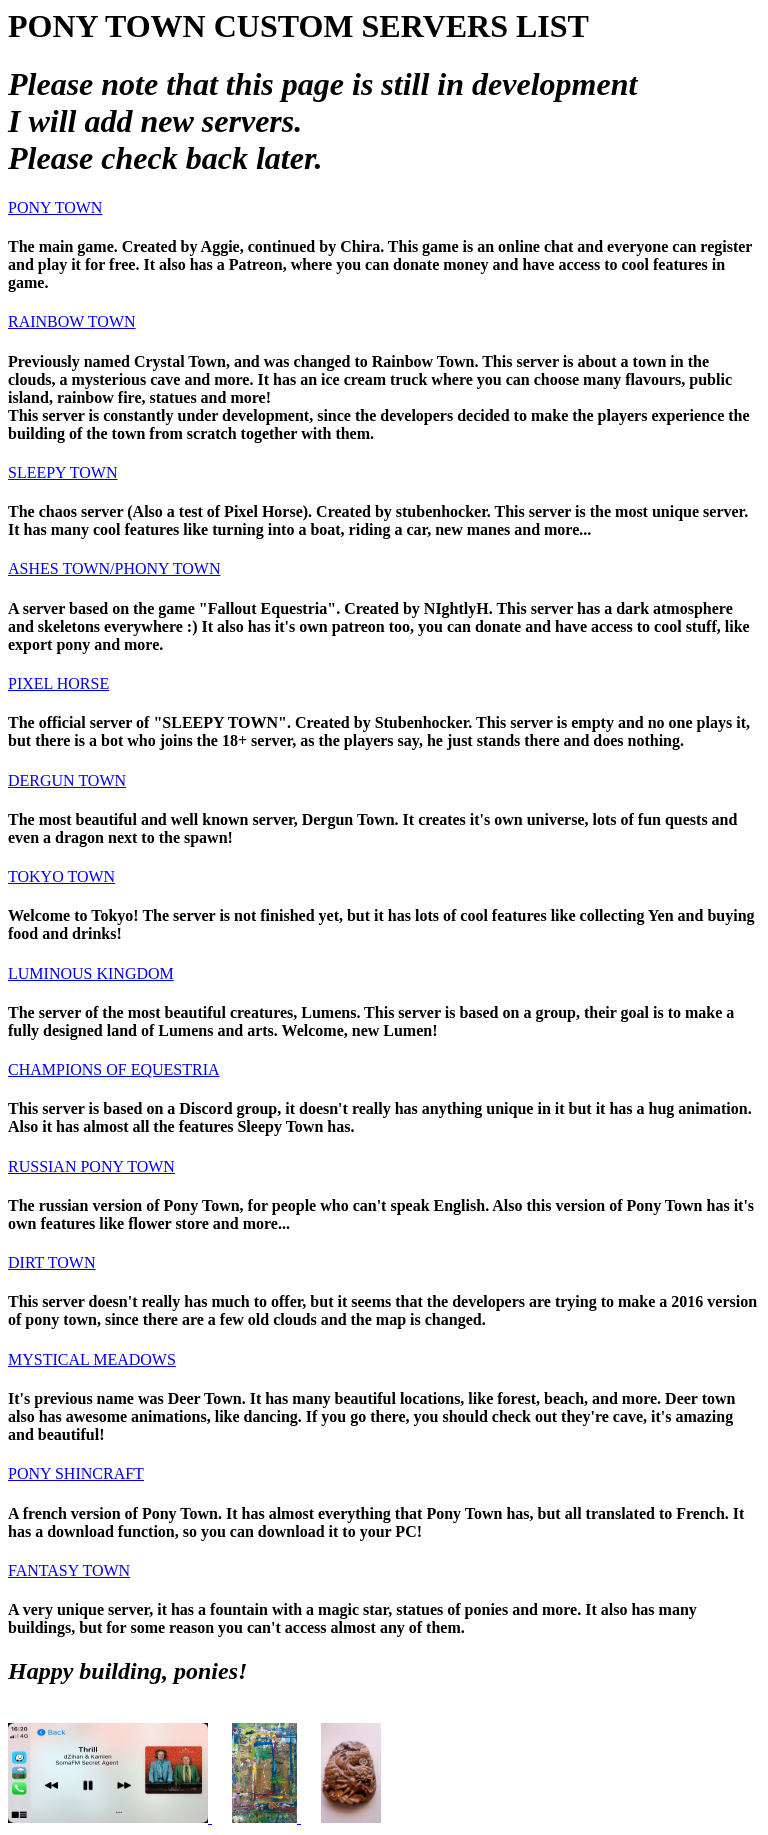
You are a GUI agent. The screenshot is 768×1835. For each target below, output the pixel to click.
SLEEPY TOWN (62, 472)
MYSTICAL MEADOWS (92, 1359)
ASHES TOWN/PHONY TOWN (114, 568)
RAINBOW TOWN (72, 321)
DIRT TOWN (51, 1262)
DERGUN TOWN (67, 780)
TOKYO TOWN (61, 876)
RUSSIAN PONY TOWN (91, 1166)
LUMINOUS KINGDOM (91, 973)
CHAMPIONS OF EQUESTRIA (114, 1069)
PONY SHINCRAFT (76, 1473)
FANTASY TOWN (69, 1570)
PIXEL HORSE (58, 683)
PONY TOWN (55, 207)
